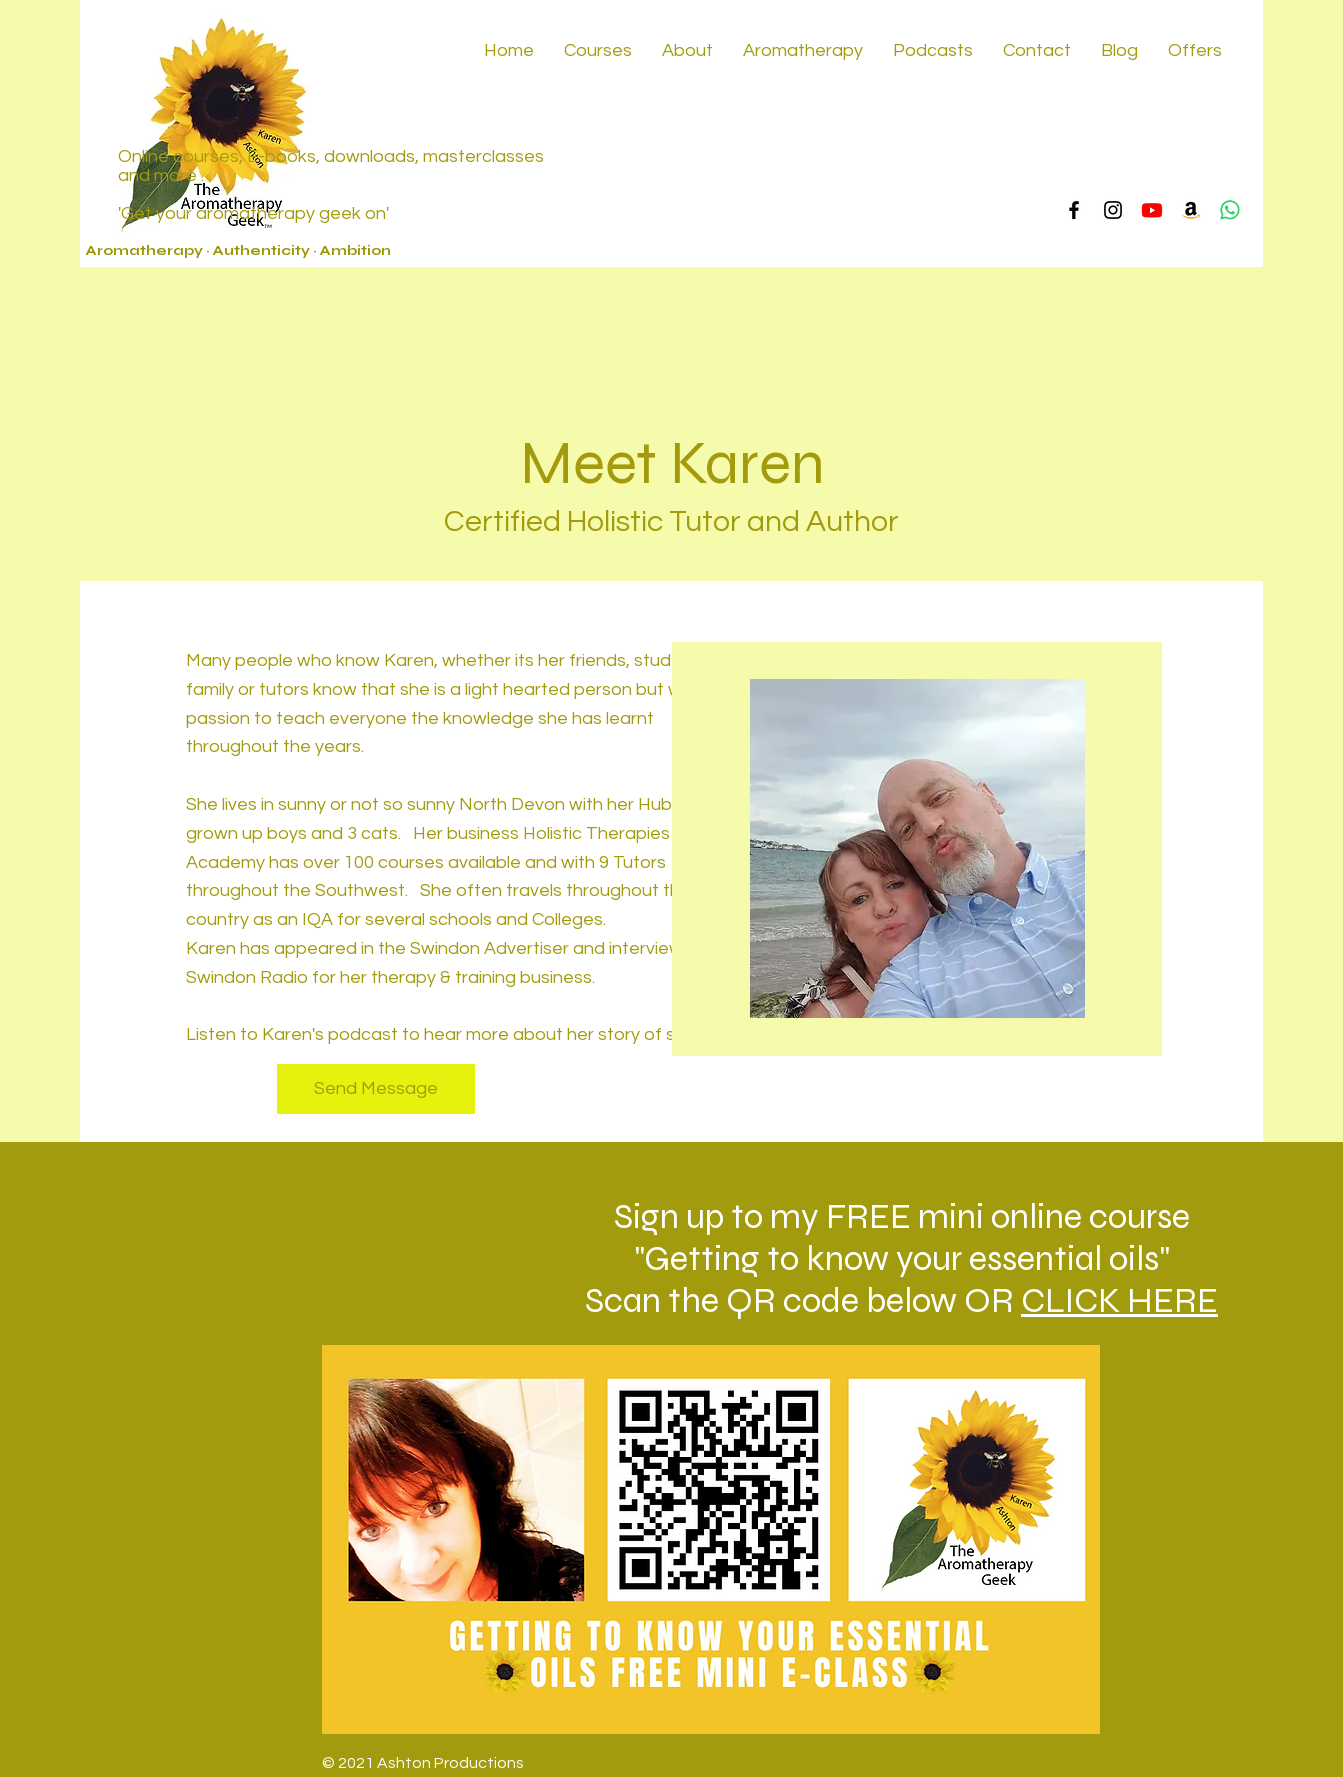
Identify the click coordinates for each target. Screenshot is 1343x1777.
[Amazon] (1191, 210)
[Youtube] (1152, 210)
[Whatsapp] (1230, 210)
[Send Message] (376, 1089)
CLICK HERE (1119, 1301)
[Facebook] (1074, 210)
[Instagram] (1113, 210)
